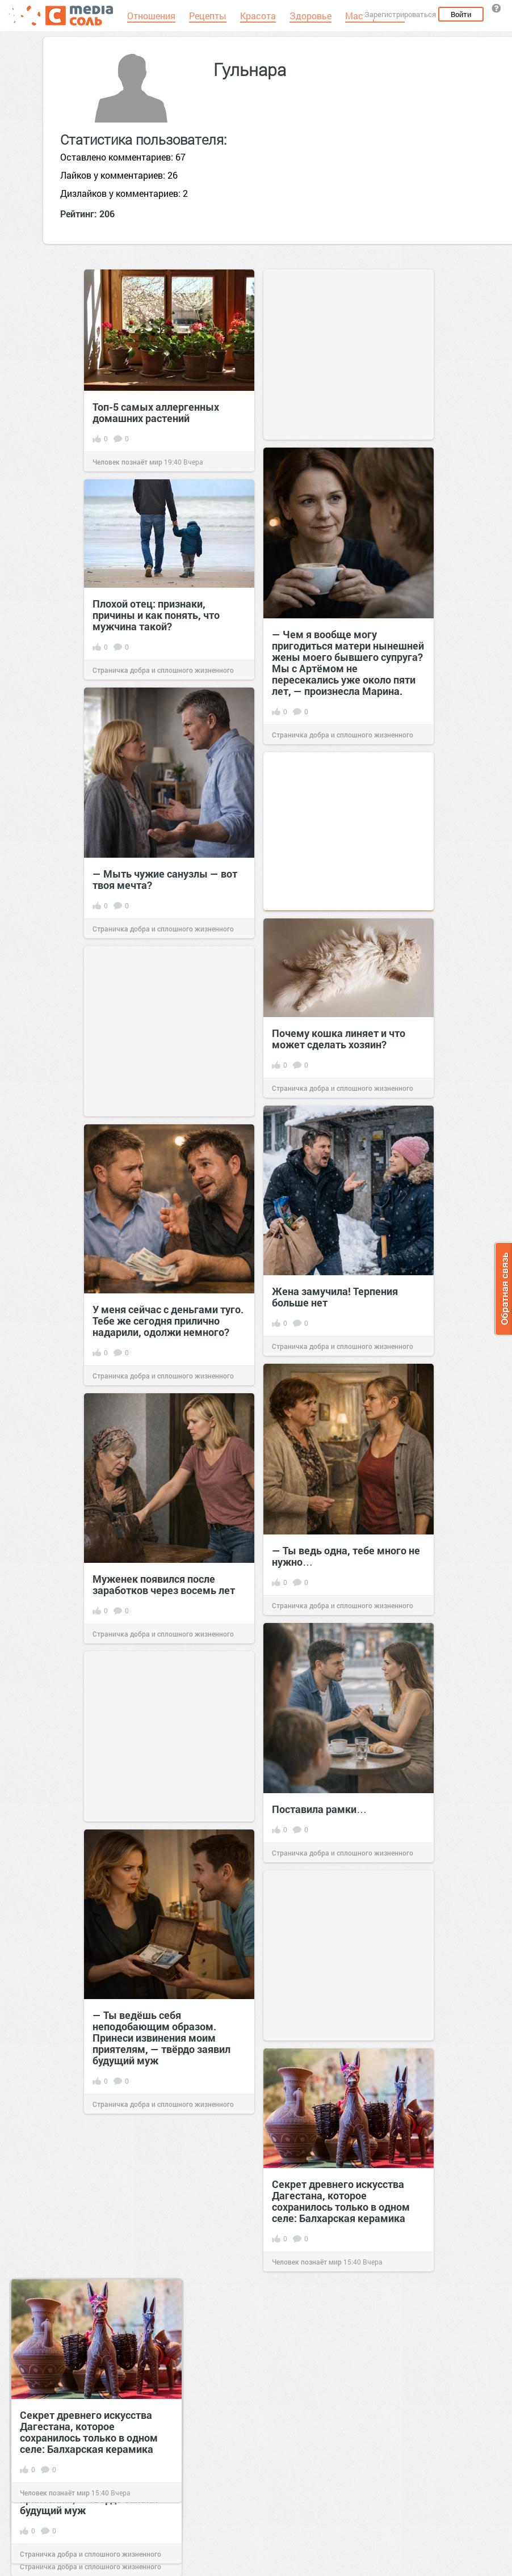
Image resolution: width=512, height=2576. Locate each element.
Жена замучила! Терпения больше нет (335, 1296)
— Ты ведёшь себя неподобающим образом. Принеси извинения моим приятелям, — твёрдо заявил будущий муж (161, 2037)
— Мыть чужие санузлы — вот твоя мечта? (165, 879)
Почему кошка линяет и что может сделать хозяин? (338, 1038)
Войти (461, 14)
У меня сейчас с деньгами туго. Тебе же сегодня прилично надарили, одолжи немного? (168, 1321)
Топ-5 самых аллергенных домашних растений (156, 412)
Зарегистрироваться (400, 14)
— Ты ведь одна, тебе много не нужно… (346, 1556)
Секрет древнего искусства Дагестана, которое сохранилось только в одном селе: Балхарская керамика (341, 2201)
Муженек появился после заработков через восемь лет (164, 1584)
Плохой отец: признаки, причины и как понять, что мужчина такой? (156, 615)
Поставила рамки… (319, 1809)
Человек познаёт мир (127, 461)
